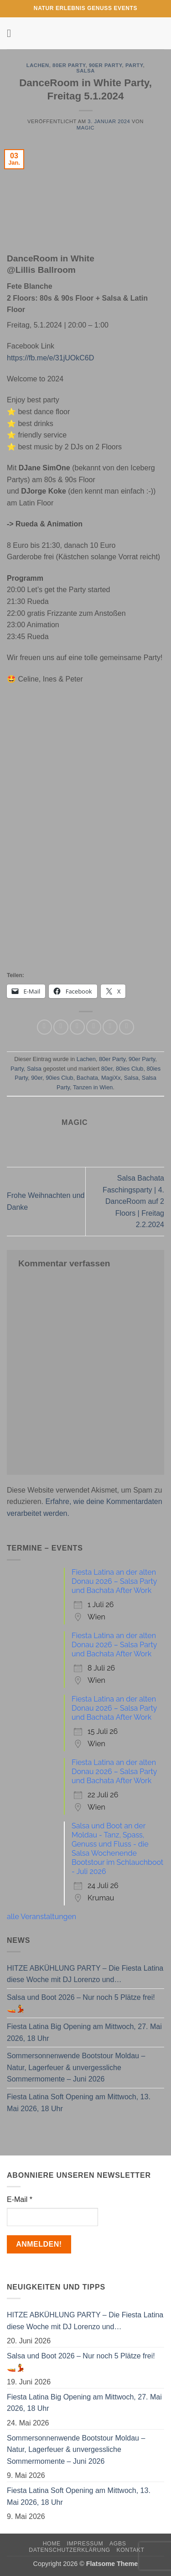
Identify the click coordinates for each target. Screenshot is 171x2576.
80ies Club (129, 1068)
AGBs (117, 2543)
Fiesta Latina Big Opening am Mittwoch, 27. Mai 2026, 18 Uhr (84, 2032)
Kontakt (131, 2550)
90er (36, 1077)
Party (134, 65)
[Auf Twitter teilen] (77, 1027)
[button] (12, 33)
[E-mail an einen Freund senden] (93, 1027)
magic (85, 127)
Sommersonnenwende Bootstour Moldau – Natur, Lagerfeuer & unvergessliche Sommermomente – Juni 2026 (76, 2067)
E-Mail (19, 2199)
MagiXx (111, 1077)
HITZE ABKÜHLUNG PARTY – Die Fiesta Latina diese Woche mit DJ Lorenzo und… (85, 1974)
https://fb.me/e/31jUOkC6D (50, 358)
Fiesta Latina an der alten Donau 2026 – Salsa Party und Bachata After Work (114, 1581)
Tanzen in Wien (93, 1087)
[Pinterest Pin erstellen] (110, 1027)
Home (52, 2543)
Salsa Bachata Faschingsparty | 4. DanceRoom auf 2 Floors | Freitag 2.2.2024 (133, 1201)
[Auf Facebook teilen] (60, 1027)
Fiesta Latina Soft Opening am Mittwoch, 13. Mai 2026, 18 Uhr (78, 2103)
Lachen (37, 65)
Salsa (85, 70)
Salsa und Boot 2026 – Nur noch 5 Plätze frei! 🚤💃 (81, 2003)
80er (107, 1068)
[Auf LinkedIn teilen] (126, 1027)
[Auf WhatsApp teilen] (44, 1027)
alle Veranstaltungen (41, 1916)
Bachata (87, 1077)
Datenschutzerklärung (69, 2550)
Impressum (85, 2543)
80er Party (69, 65)
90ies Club (59, 1077)
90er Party (105, 65)
